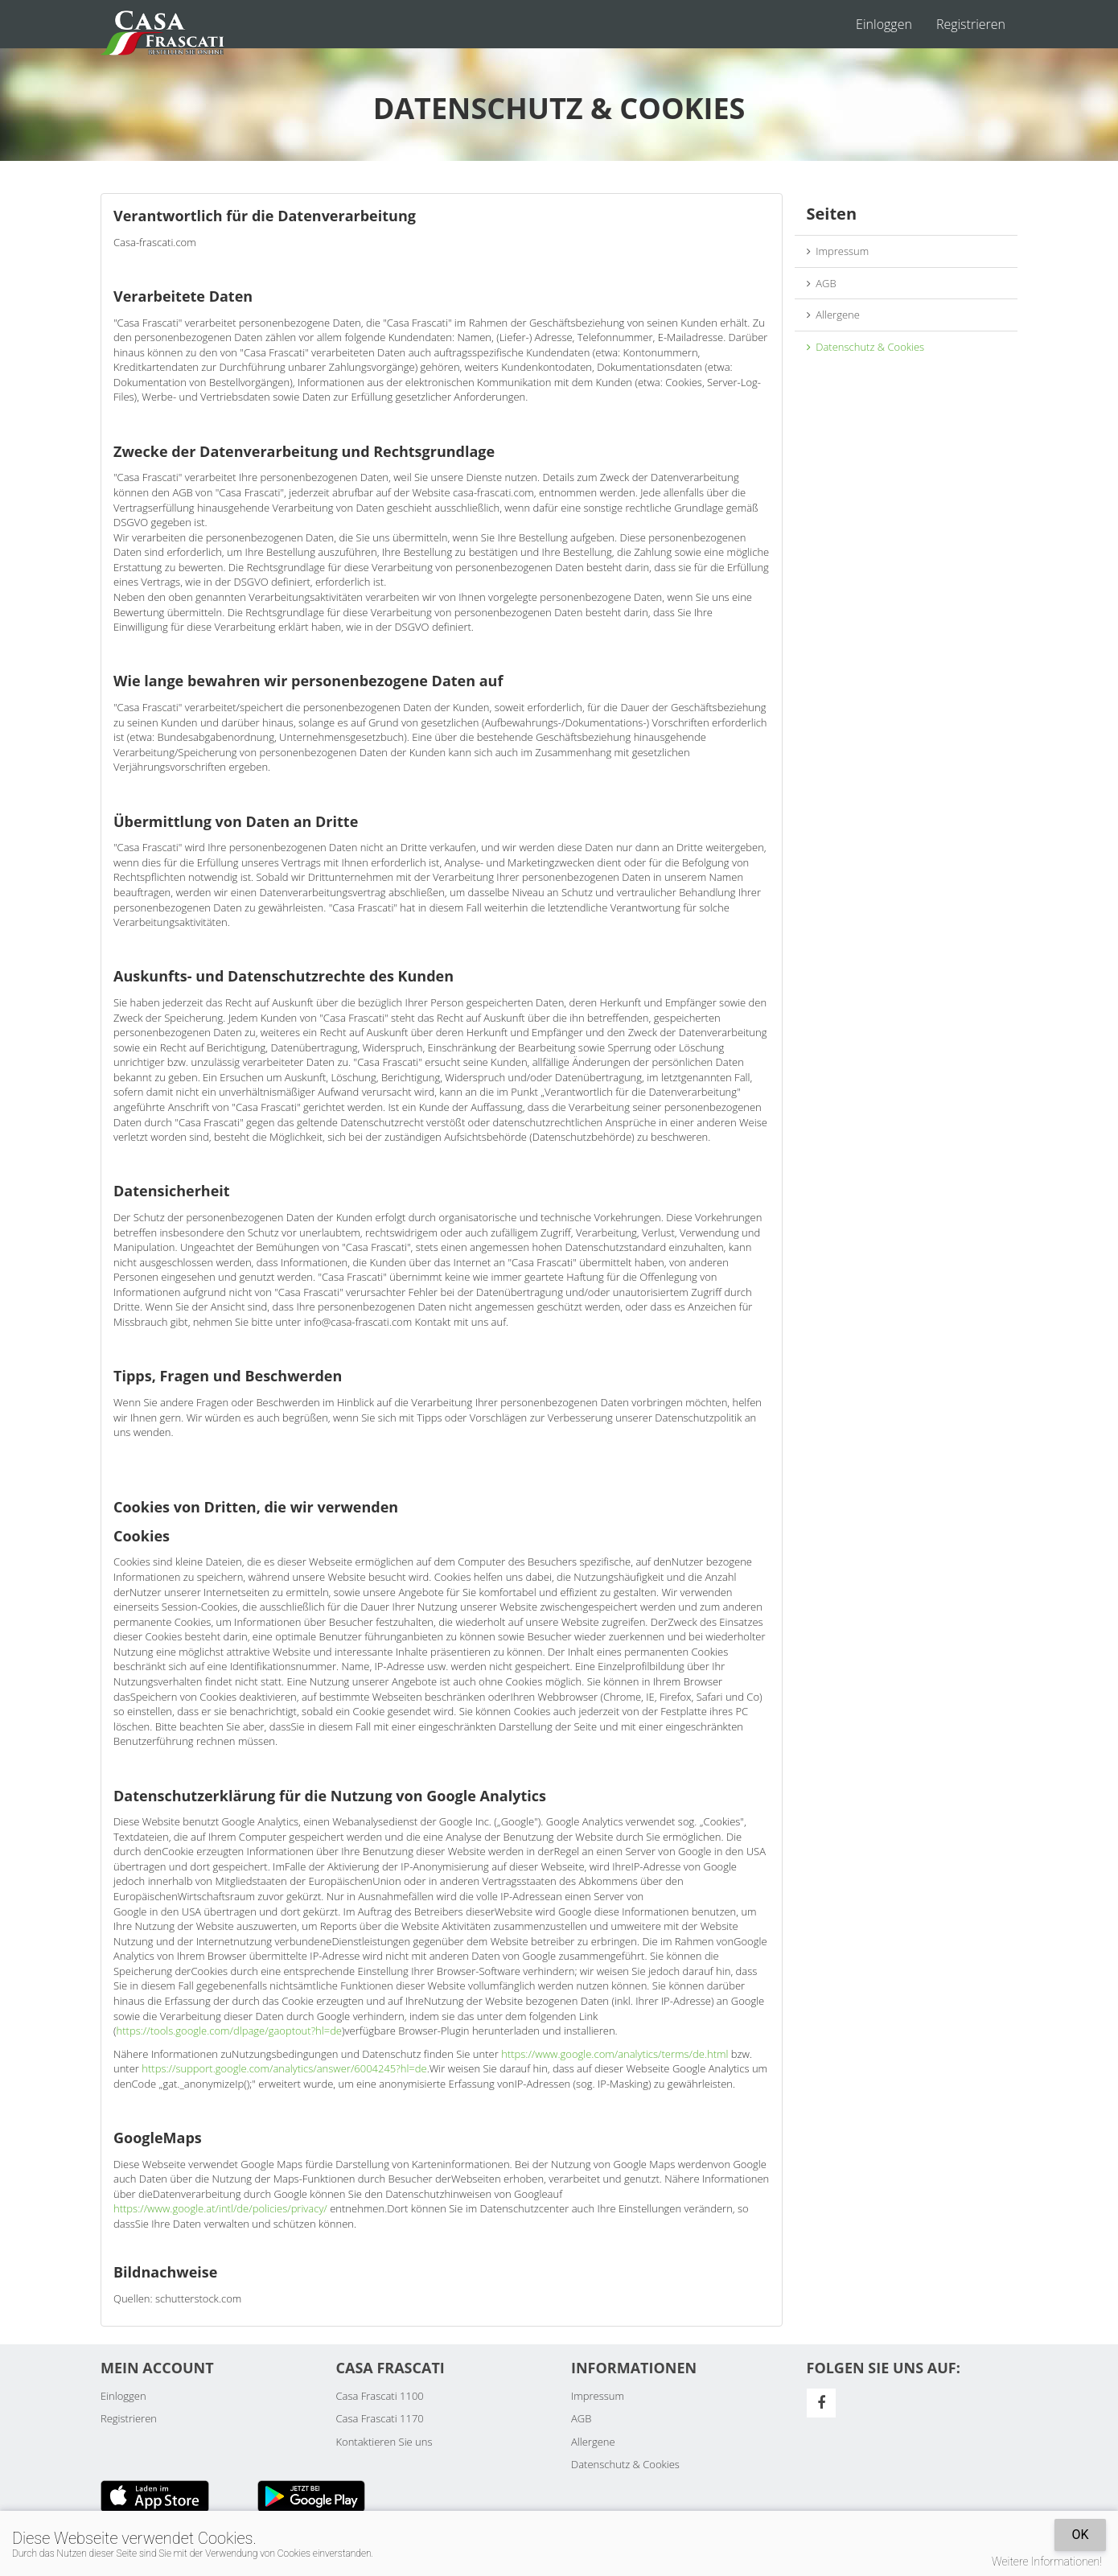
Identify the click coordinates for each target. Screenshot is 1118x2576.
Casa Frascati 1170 (380, 2418)
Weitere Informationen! (1047, 2561)
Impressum (838, 251)
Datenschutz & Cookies (866, 346)
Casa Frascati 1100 (380, 2396)
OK (1079, 2534)
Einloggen (884, 24)
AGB (821, 283)
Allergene (833, 314)
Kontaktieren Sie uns (384, 2441)
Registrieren (970, 24)
